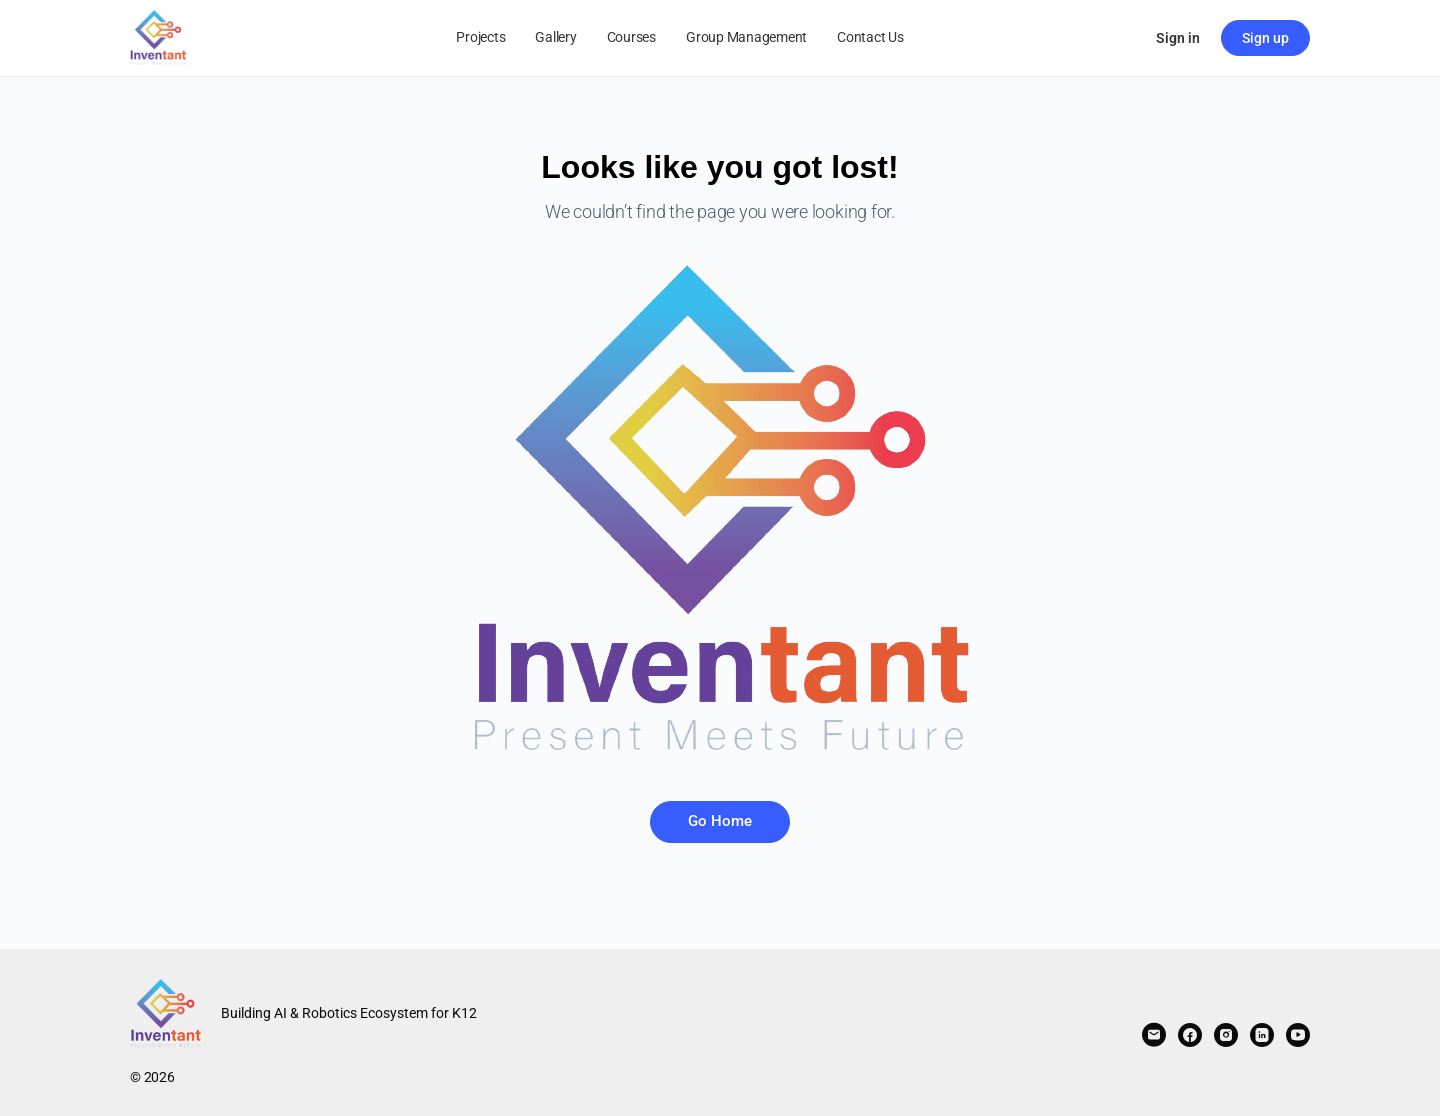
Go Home (720, 821)
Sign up (1265, 38)
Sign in (1178, 38)
